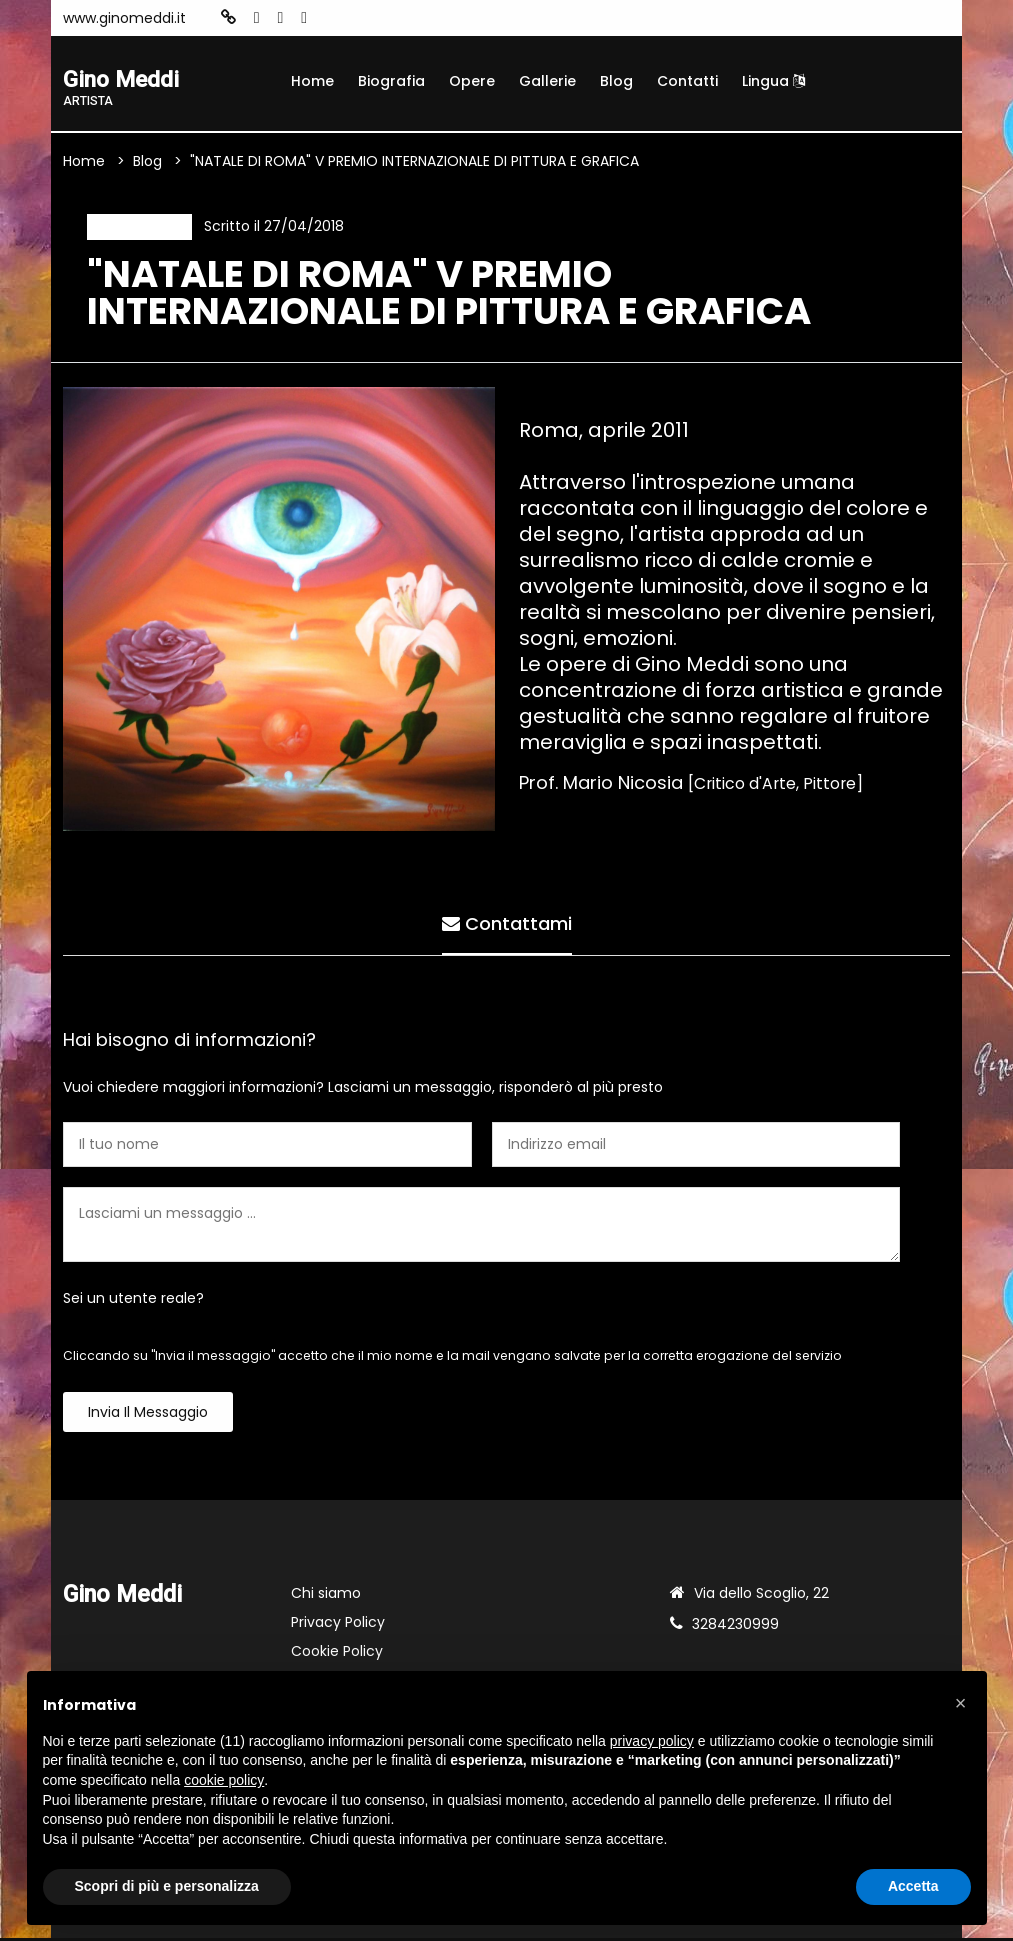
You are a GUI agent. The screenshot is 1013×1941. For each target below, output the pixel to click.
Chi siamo (326, 1596)
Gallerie (547, 81)
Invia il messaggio (148, 1415)
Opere (472, 81)
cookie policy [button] (224, 1780)
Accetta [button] (913, 1886)
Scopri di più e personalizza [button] (167, 1886)
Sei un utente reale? (133, 1301)
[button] (961, 1703)
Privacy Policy (338, 1625)
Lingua (773, 81)
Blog (616, 81)
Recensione (137, 228)
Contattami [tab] (507, 924)
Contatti (687, 81)
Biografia (391, 81)
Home (312, 81)
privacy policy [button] (652, 1741)
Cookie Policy (337, 1654)
